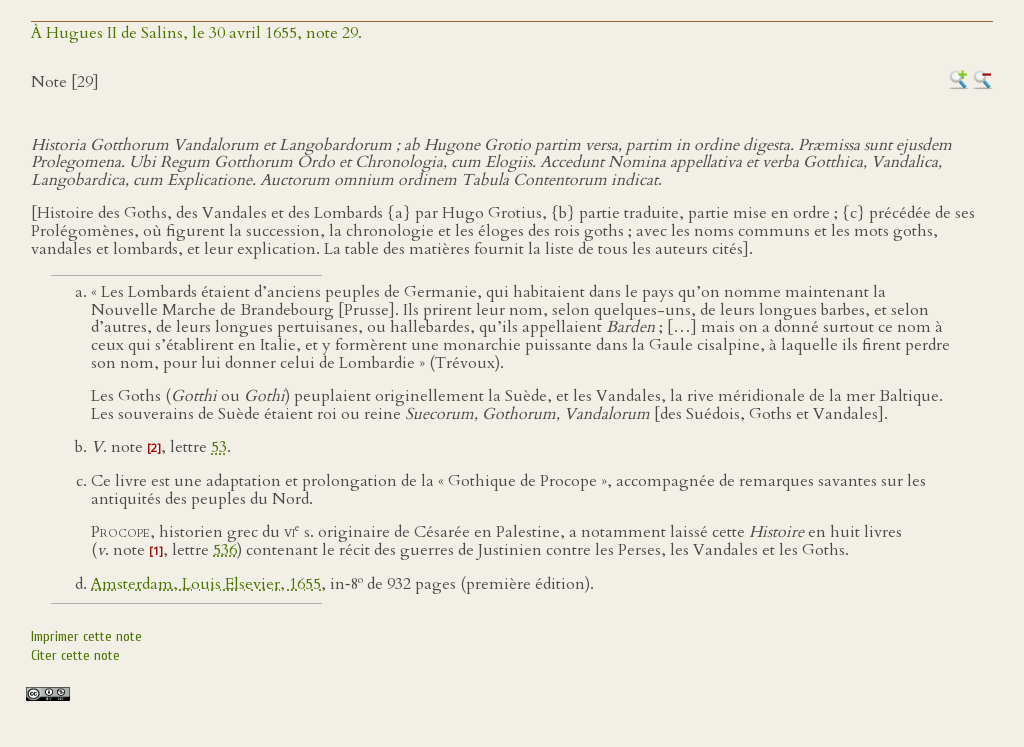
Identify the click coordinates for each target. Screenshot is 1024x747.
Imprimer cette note (86, 636)
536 (225, 550)
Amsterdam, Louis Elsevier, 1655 (206, 584)
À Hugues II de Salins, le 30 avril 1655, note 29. (196, 33)
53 (219, 447)
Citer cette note (75, 655)
